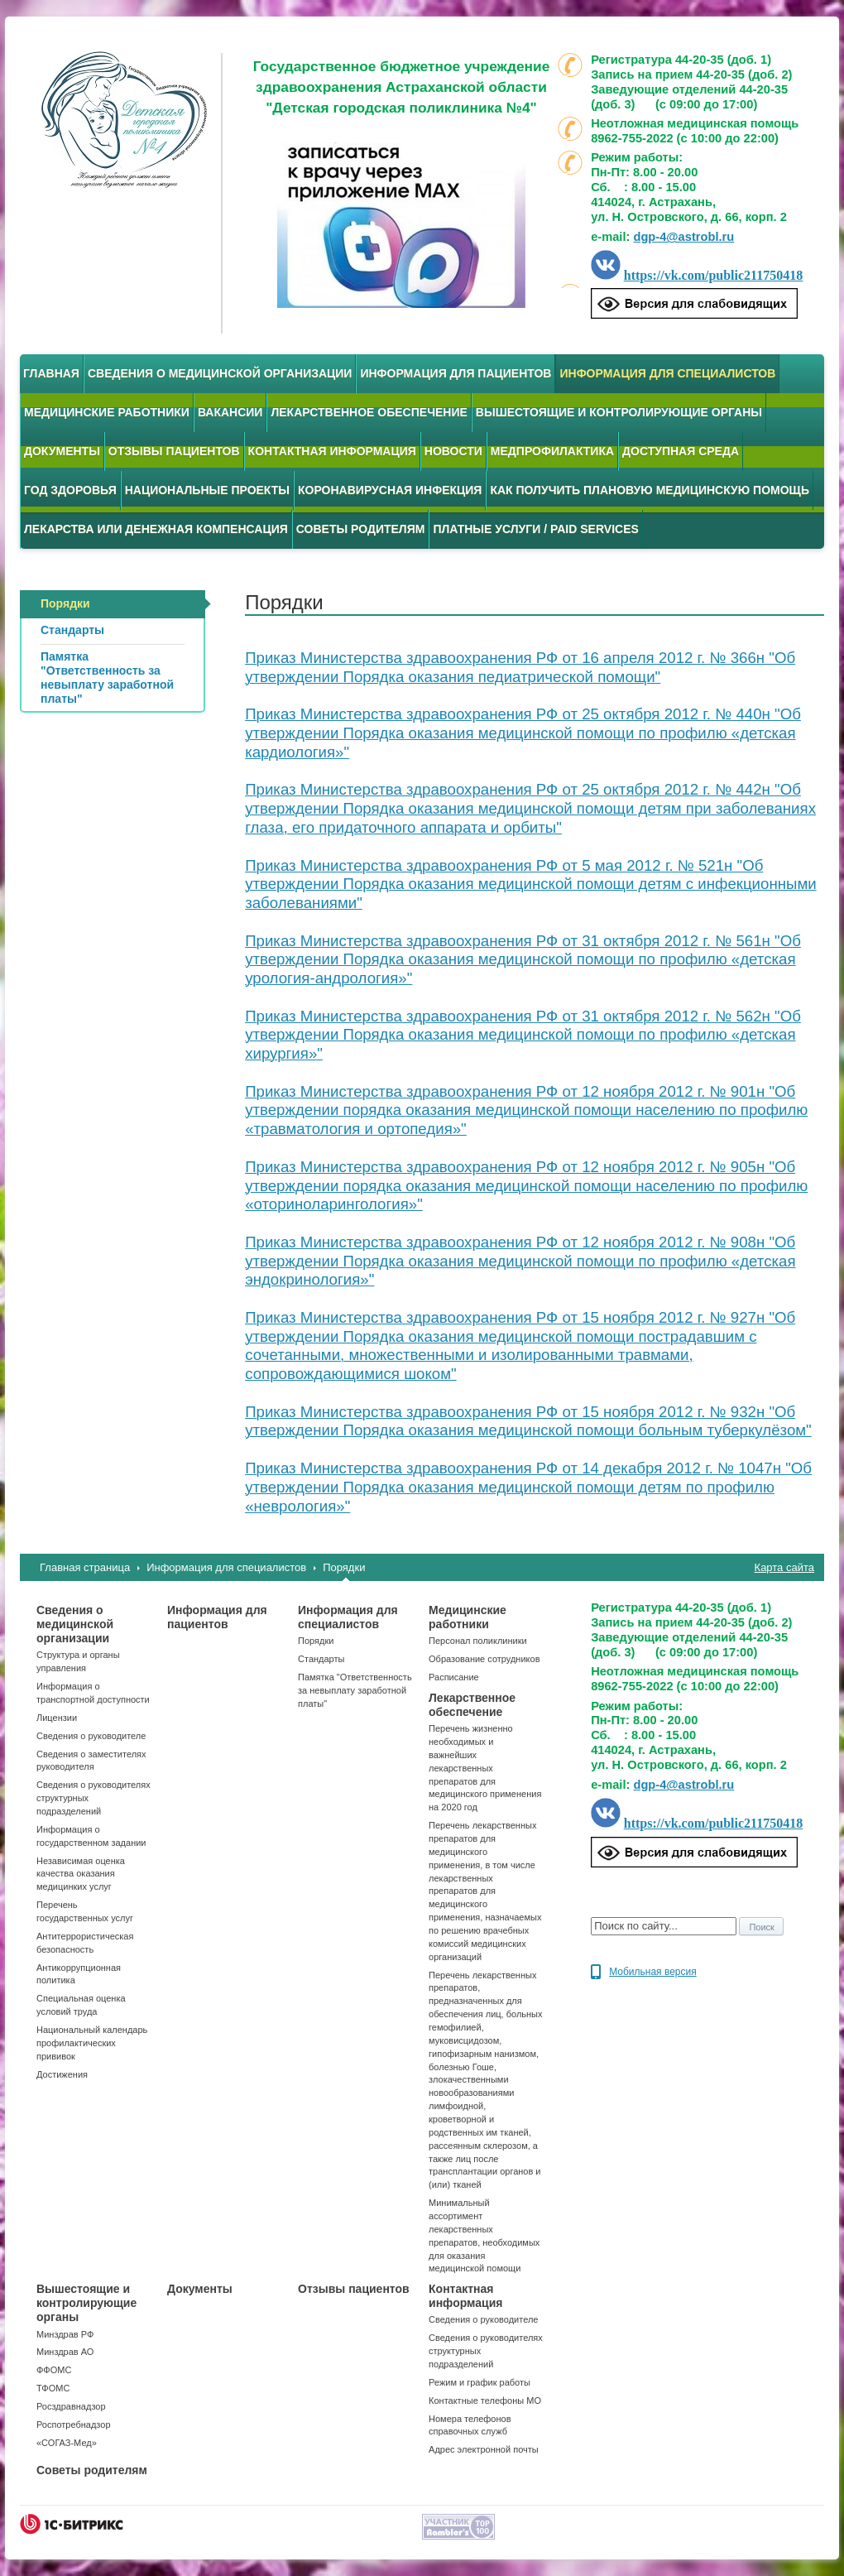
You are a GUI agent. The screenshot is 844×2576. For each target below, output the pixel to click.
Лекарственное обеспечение (369, 412)
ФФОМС (53, 2370)
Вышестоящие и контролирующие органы (619, 412)
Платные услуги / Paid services (535, 529)
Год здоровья (70, 490)
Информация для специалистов (667, 373)
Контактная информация (332, 451)
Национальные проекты (207, 490)
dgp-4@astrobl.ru (683, 236)
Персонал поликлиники (478, 1641)
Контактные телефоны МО (485, 2400)
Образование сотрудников (484, 1659)
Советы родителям (360, 529)
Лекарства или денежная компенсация (156, 529)
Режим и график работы (479, 2382)
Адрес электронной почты (484, 2449)
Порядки (344, 1567)
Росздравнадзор (71, 2406)
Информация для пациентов (455, 373)
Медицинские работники (106, 412)
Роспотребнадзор (73, 2424)
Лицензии (56, 1718)
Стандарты (321, 1659)
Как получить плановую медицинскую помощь (649, 490)
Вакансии (230, 412)
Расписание (454, 1677)
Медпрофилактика (552, 451)
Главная (51, 373)
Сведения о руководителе (91, 1736)
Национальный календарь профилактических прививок (91, 2043)
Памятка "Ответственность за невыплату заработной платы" (355, 1690)
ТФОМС (53, 2388)
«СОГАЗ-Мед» (66, 2443)
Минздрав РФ (65, 2334)
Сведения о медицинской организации (220, 373)
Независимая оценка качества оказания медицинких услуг (80, 1874)
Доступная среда (680, 451)
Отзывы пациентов (174, 451)
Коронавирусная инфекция (390, 490)
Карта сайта (784, 1567)
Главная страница (85, 1567)
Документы (62, 451)
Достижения (62, 2074)
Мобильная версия (653, 1972)
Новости (453, 451)
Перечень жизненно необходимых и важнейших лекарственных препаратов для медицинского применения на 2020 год (485, 1767)
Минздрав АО (65, 2352)
